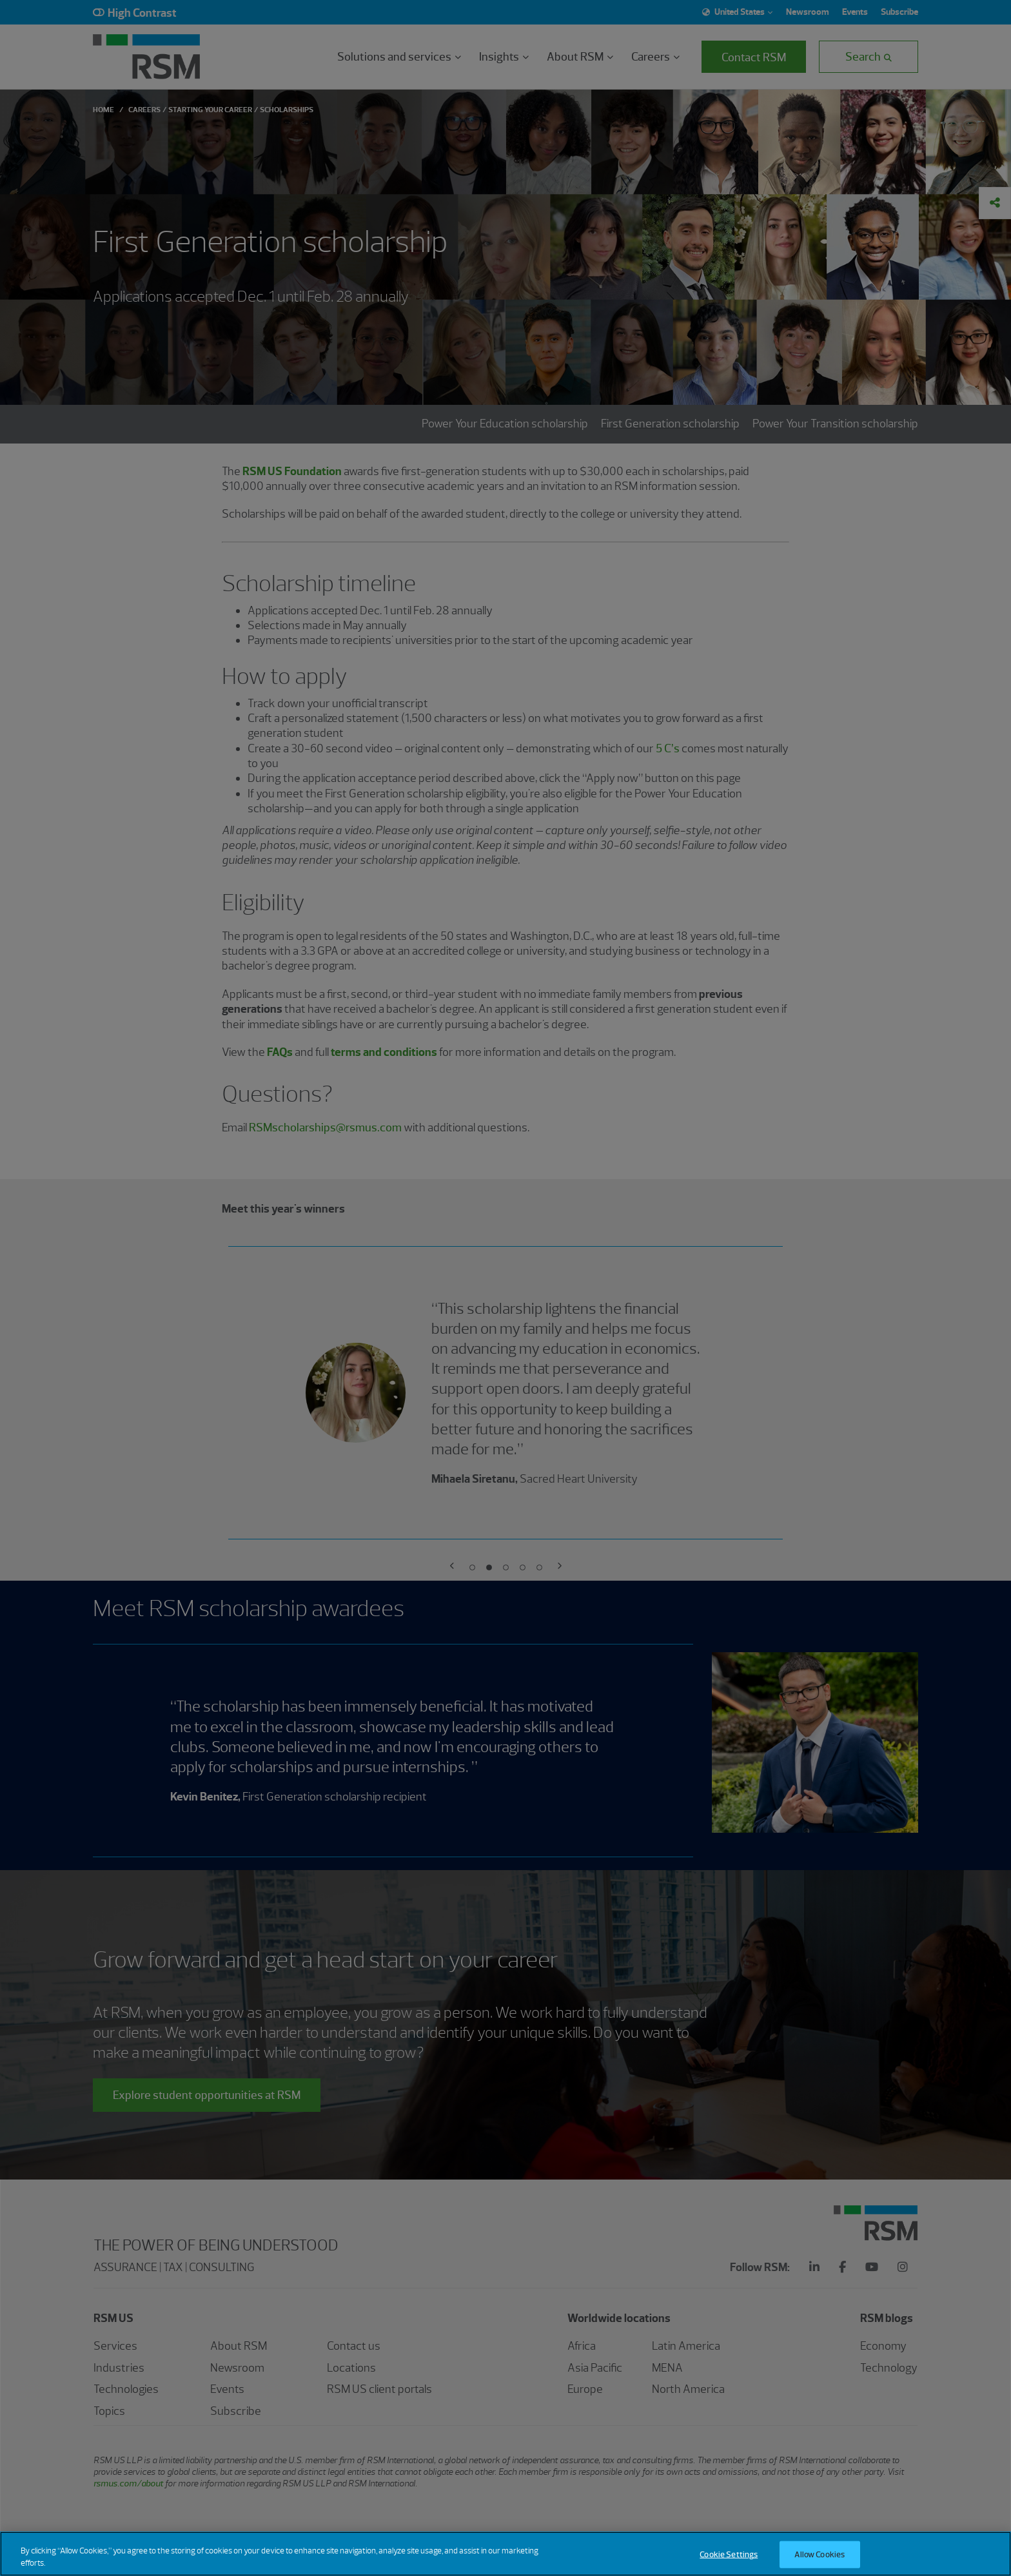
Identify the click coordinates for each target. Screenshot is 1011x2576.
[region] (505, 2554)
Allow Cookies (819, 2554)
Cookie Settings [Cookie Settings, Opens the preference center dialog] (729, 2554)
